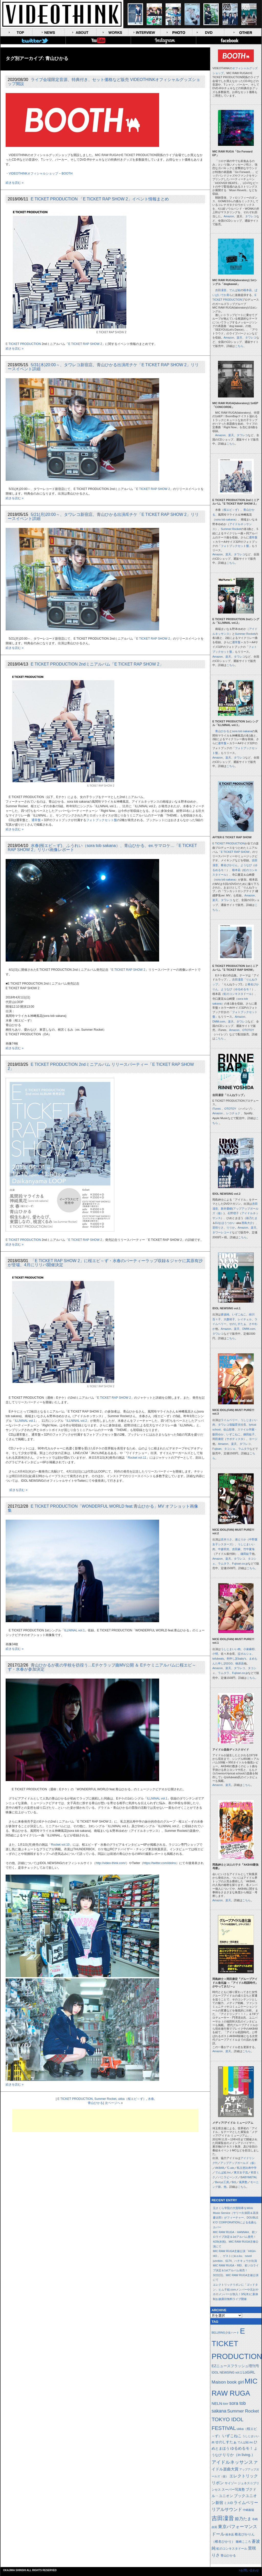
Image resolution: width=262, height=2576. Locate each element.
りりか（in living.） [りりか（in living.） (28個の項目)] (238, 2455)
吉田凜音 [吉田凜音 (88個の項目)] (223, 2518)
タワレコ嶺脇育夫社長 (232, 1424)
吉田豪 (236, 1549)
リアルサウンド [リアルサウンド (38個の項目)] (227, 2509)
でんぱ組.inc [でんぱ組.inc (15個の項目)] (245, 2442)
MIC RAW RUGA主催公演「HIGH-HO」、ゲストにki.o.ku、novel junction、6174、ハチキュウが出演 (235, 2256)
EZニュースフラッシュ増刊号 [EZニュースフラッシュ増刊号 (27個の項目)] (235, 2366)
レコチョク (233, 1113)
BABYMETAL (249, 2177)
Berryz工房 (222, 2182)
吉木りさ (226, 1539)
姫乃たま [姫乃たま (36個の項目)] (243, 2518)
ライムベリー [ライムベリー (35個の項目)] (246, 2502)
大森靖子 (229, 1319)
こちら (239, 345)
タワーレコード (222, 1232)
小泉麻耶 (249, 1649)
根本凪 (247, 290)
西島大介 (247, 1222)
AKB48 (219, 2167)
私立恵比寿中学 (247, 2167)
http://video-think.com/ (111, 1863)
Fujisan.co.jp (240, 1563)
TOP (16, 32)
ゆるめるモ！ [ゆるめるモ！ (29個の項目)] (241, 2448)
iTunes (217, 1108)
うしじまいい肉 (231, 1649)
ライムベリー (229, 1420)
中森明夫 (223, 1549)
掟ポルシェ (245, 1653)
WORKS (112, 32)
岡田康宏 (218, 1438)
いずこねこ (239, 1314)
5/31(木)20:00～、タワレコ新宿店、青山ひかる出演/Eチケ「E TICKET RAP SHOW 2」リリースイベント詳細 (103, 367)
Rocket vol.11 (137, 1457)
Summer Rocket (105, 2099)
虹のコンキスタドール (238, 993)
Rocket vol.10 (60, 1844)
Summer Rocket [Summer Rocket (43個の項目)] (243, 2411)
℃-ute (230, 2167)
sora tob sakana (225, 519)
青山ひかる (95, 2103)
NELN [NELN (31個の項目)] (217, 2403)
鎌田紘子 (249, 1434)
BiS (234, 2182)
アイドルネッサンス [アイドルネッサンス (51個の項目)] (232, 2462)
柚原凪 (239, 1663)
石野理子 (233, 1213)
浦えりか (240, 1539)
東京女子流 (241, 2172)
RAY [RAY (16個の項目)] (225, 2403)
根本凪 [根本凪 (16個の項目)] (229, 2534)
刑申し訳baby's (236, 1658)
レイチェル (245, 1319)
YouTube (98, 40)
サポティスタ (234, 1438)
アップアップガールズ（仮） (238, 2162)
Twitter (33, 40)
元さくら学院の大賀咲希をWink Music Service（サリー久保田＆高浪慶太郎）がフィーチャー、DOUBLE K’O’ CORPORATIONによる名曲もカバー (235, 2217)
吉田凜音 (220, 290)
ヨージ (253, 1438)
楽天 (239, 337)
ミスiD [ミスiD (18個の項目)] (228, 2503)
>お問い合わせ (249, 2570)
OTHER (242, 32)
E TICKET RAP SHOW (235, 851)
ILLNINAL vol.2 (77, 1421)
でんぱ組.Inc (223, 2172)
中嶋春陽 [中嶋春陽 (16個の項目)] (248, 2509)
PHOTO (176, 32)
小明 (215, 1653)
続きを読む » (15, 183)
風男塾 (243, 2182)
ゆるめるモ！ (243, 989)
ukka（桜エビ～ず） (132, 2099)
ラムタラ (243, 1448)
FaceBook (228, 40)
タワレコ (250, 216)
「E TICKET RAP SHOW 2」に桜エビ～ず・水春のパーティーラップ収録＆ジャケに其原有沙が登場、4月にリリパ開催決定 (105, 1263)
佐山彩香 (229, 1429)
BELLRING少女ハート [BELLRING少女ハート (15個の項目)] (225, 2332)
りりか (230, 1227)
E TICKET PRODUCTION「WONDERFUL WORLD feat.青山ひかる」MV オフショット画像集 (103, 1508)
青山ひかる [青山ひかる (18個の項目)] (228, 2555)
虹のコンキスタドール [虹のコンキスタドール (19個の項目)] (231, 2548)
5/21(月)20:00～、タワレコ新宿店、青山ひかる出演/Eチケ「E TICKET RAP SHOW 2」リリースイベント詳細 (103, 516)
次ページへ (112, 2103)
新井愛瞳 (226, 1208)
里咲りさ (218, 1227)
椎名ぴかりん (229, 865)
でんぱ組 (235, 290)
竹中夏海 (249, 1549)
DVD (208, 32)
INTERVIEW (144, 32)
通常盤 (36, 820)
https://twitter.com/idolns (159, 1863)
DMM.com (218, 1021)
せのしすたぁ (237, 1323)
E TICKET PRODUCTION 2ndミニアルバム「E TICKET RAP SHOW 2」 (97, 664)
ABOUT (80, 32)
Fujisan (216, 1448)
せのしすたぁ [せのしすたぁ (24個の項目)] (226, 2442)
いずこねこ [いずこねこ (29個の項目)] (232, 2436)
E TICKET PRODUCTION (23, 344)
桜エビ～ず (231, 509)
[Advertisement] (105, 2120)
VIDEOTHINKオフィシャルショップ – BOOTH (40, 173)
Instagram (163, 40)
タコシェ (229, 1448)
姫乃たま (251, 1218)
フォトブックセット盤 (101, 820)
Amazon (229, 216)
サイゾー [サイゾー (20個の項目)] (231, 2483)
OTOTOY (248, 1029)
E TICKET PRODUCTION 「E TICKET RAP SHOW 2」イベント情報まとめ (100, 199)
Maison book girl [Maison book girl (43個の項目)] (228, 2382)
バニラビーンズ (228, 2177)
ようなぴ (246, 865)
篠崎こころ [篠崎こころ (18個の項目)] (243, 2541)
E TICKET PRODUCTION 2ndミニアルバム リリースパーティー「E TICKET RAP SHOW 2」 (101, 1066)
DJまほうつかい (225, 1222)
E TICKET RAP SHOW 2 (85, 344)
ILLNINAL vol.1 (25, 1421)
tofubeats (218, 1658)
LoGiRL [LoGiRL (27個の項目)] (249, 2372)
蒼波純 (225, 1314)
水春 (151, 2099)
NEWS (48, 32)
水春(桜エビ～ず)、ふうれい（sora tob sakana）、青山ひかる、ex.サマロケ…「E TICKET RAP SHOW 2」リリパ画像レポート (102, 847)
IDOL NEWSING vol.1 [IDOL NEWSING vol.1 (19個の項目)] (227, 2372)
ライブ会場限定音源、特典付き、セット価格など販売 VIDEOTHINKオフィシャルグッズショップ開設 (104, 81)
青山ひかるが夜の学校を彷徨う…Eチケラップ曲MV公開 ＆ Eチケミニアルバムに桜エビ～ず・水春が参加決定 (102, 1667)
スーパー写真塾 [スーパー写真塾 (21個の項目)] (233, 2489)
